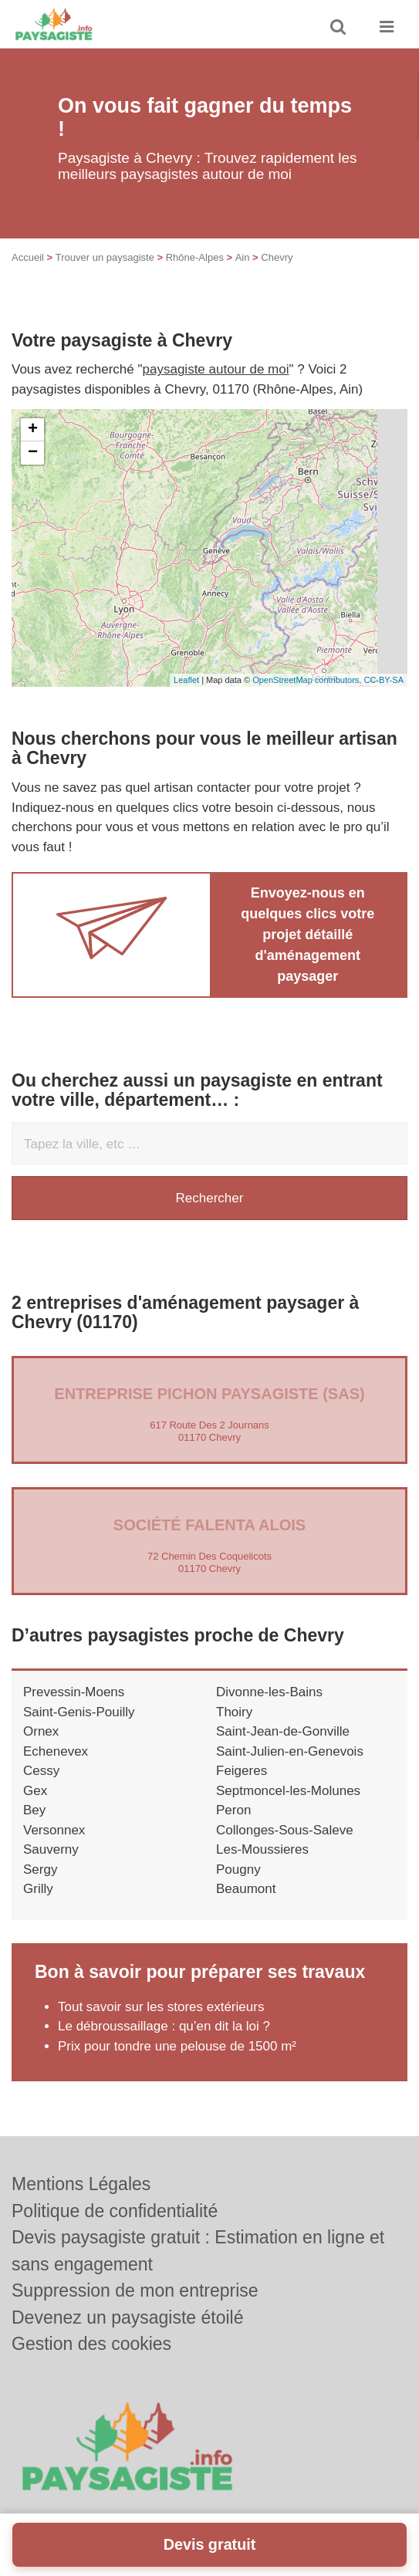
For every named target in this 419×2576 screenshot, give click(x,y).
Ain (242, 257)
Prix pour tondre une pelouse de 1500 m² (177, 2046)
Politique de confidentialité (115, 2211)
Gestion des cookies (91, 2344)
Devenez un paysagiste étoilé (127, 2317)
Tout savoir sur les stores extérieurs (161, 2007)
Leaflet (186, 680)
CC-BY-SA (383, 680)
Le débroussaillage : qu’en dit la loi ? (164, 2026)
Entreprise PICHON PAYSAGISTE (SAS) (209, 1393)
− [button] (33, 453)
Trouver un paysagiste (105, 257)
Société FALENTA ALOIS (209, 1524)
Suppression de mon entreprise (135, 2290)
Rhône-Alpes (195, 257)
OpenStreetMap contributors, (307, 680)
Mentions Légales (81, 2184)
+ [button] (33, 429)
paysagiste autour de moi (216, 369)
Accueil (28, 257)
